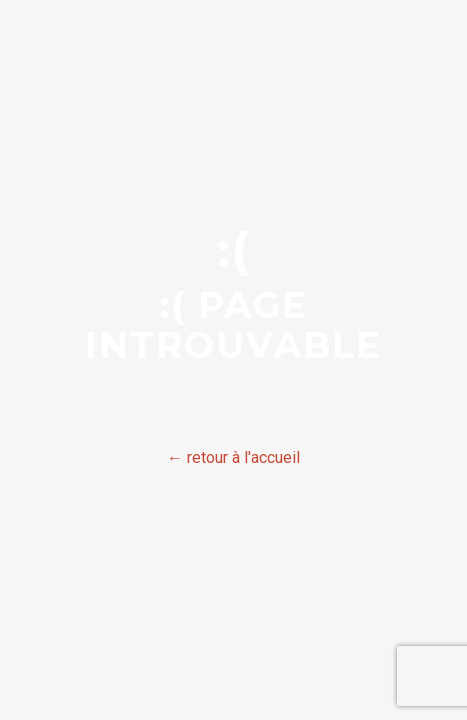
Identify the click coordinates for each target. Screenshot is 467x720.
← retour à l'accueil (233, 457)
